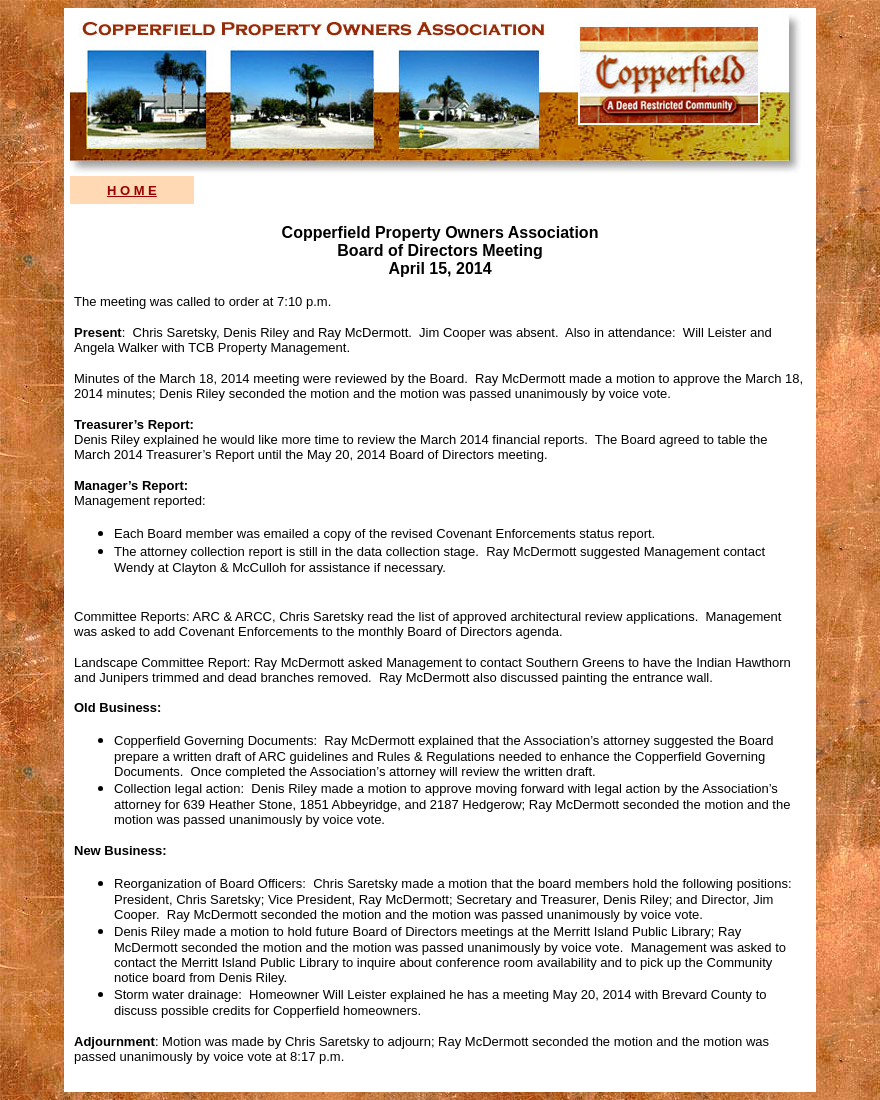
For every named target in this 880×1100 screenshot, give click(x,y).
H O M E (132, 190)
